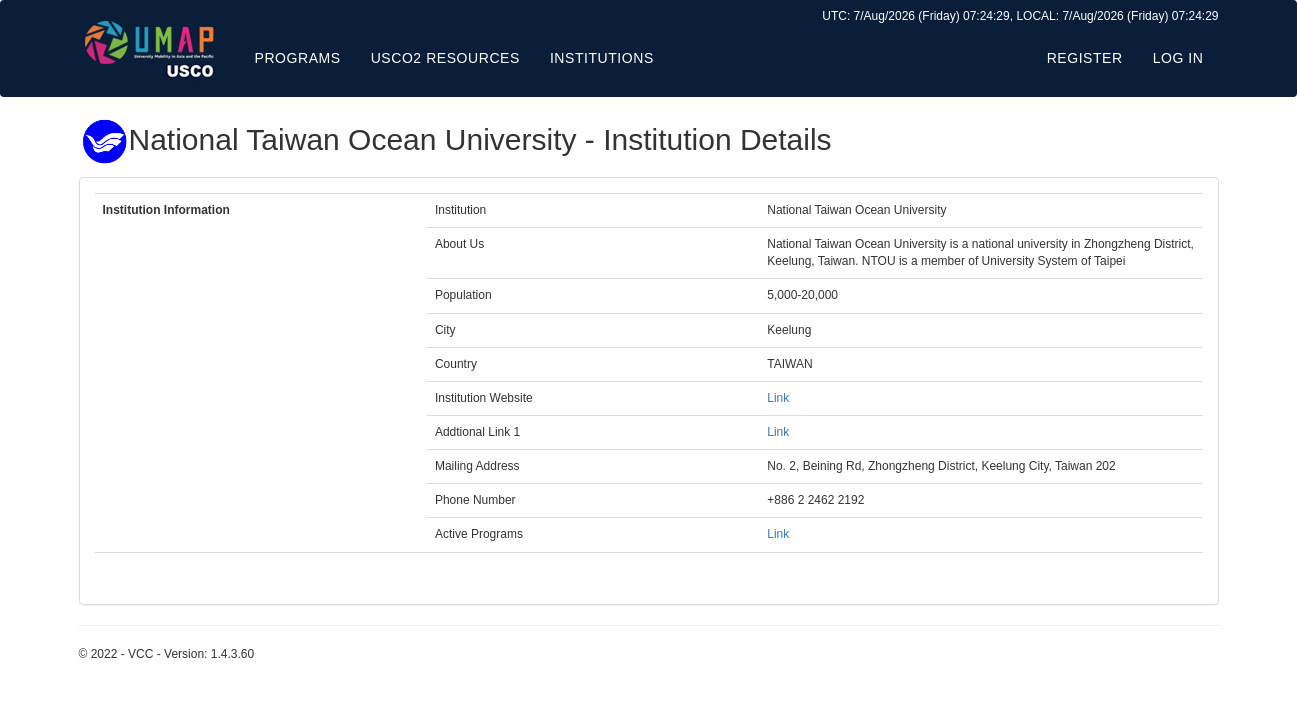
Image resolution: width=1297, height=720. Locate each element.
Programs (298, 58)
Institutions (602, 58)
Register (1085, 58)
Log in (1178, 58)
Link (778, 398)
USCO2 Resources (445, 58)
